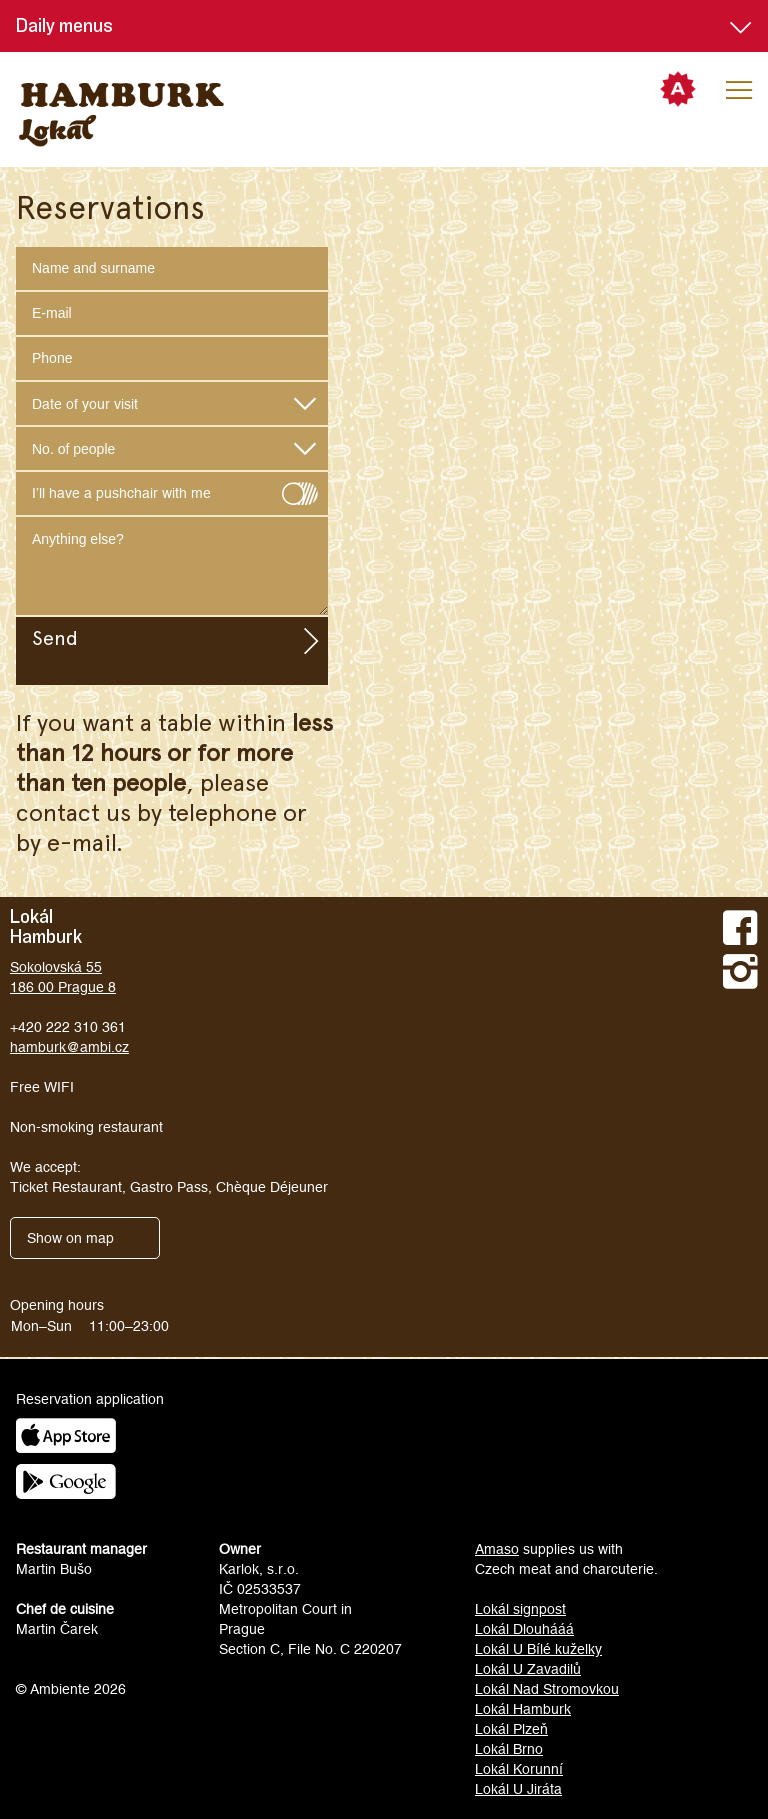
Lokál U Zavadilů (528, 1669)
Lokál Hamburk (523, 1709)
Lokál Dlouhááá (524, 1629)
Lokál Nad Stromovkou (547, 1689)
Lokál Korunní (519, 1769)
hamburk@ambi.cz (69, 1047)
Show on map (70, 1238)
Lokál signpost (520, 1609)
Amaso (497, 1549)
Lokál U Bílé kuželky (538, 1649)
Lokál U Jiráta (518, 1789)
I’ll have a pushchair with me (172, 489)
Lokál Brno (509, 1749)
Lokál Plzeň (511, 1729)
